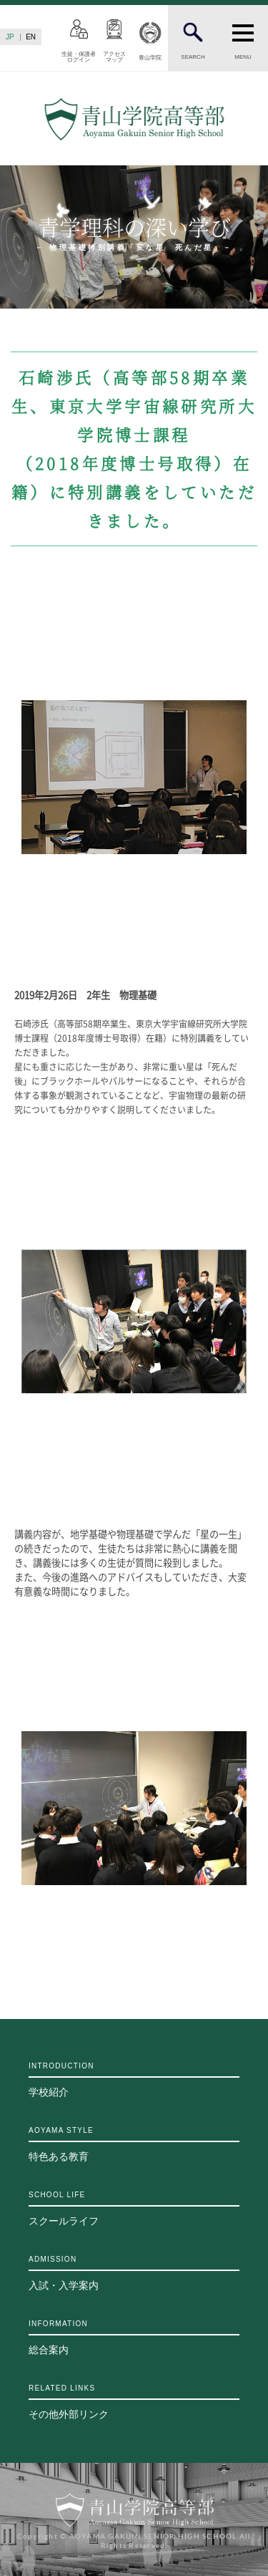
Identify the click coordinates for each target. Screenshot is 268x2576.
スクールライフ (134, 2209)
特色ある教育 (134, 2144)
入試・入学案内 (134, 2273)
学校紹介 (134, 2080)
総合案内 (134, 2337)
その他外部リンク (134, 2402)
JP (10, 37)
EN (31, 37)
